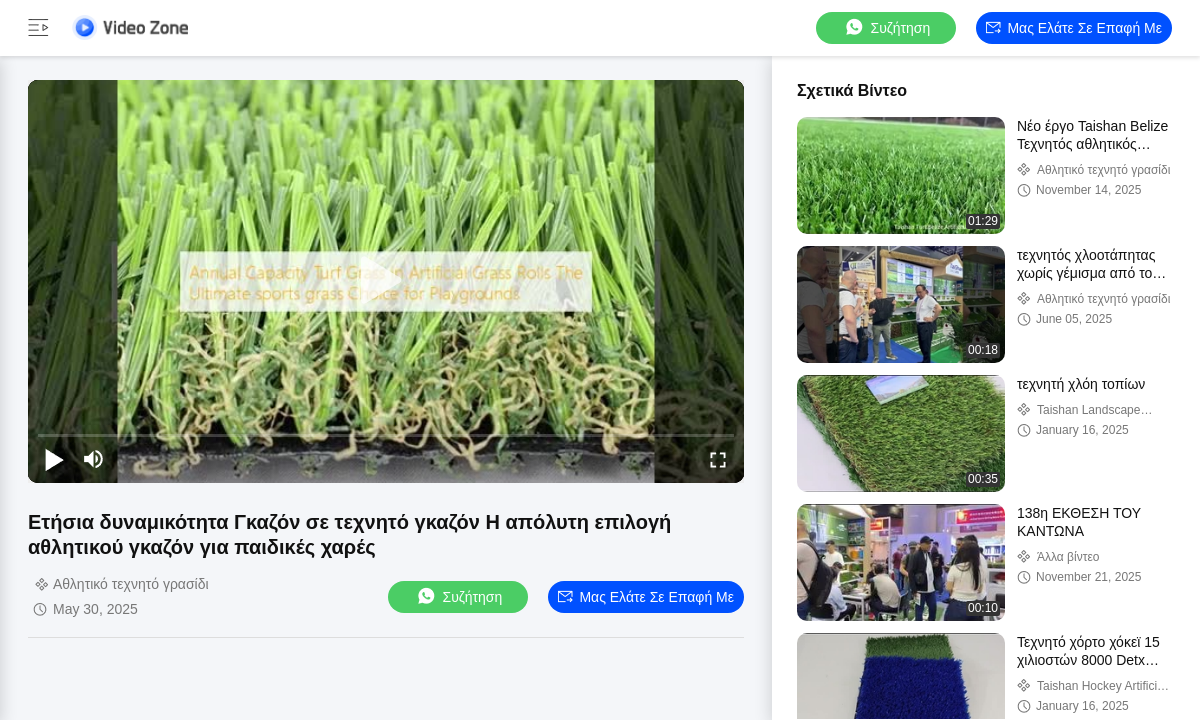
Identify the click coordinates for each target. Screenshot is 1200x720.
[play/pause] (54, 459)
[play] (386, 281)
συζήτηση (887, 27)
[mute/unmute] (94, 459)
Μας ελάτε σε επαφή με (1074, 28)
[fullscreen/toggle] (718, 459)
